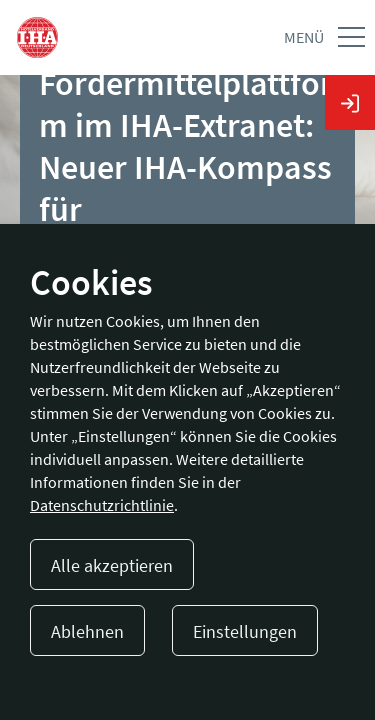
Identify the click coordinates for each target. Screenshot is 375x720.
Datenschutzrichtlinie (102, 505)
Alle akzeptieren (112, 565)
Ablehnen (87, 631)
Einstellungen (245, 631)
